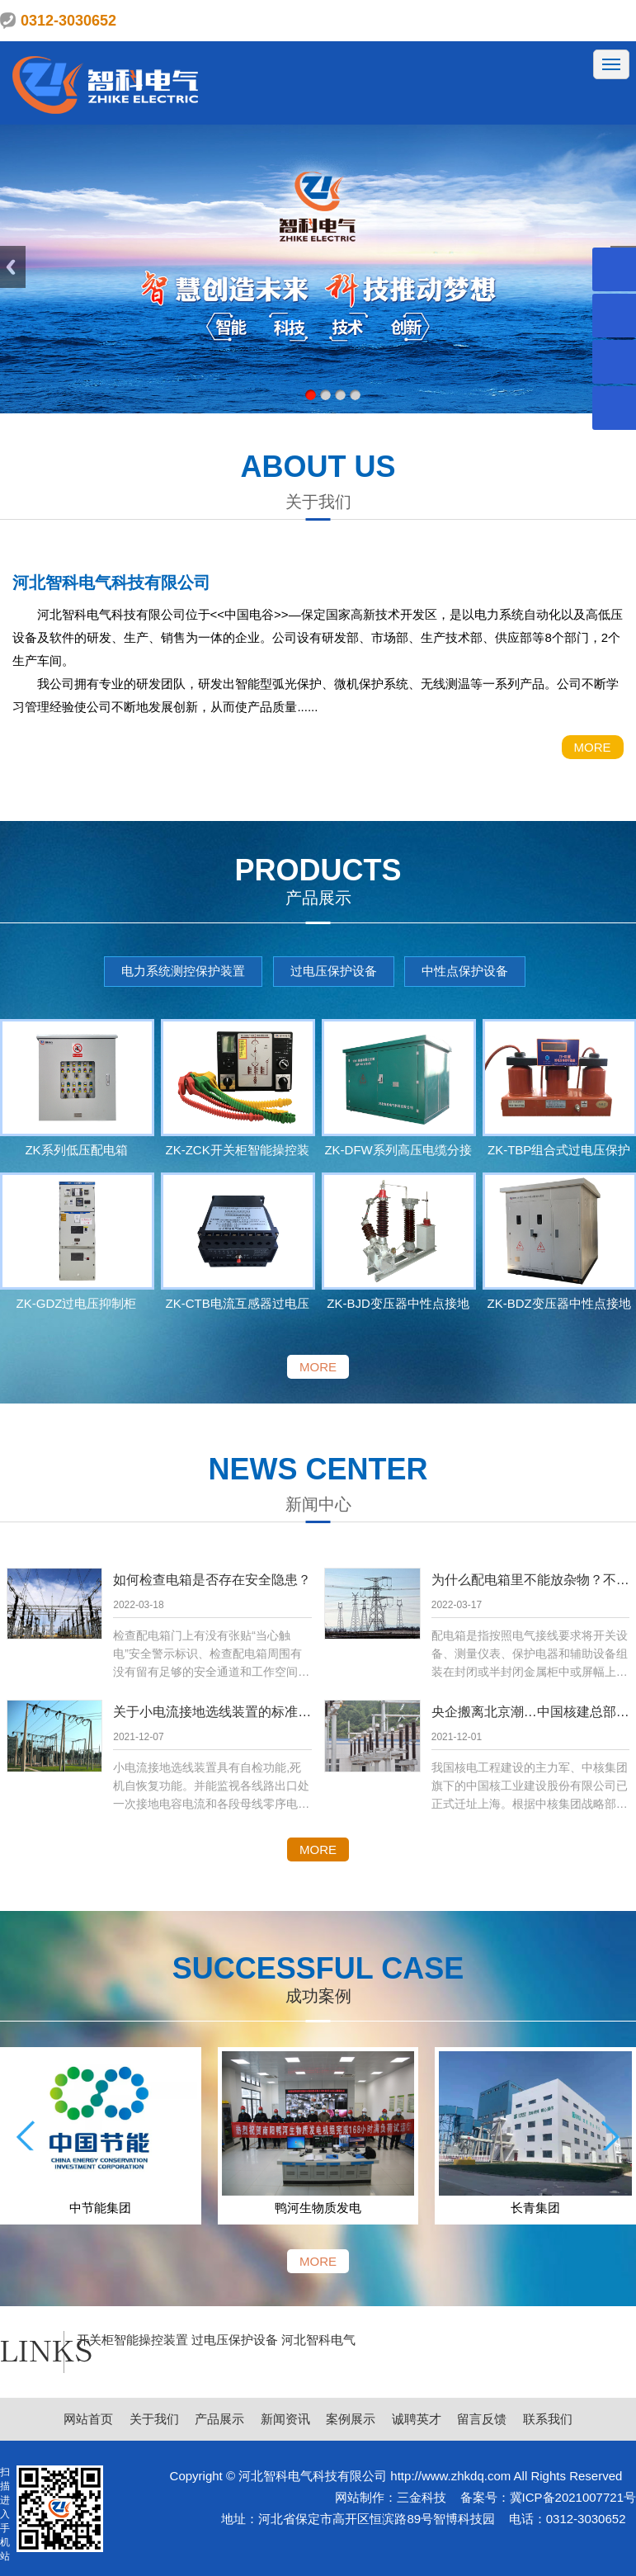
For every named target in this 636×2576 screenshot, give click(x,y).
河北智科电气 (318, 2340)
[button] (25, 2135)
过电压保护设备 (333, 971)
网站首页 (88, 2419)
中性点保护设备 (465, 971)
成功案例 (318, 1996)
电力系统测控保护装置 (183, 971)
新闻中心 (318, 1504)
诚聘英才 (416, 2419)
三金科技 (421, 2497)
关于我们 (318, 502)
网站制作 (359, 2497)
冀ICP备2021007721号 (573, 2497)
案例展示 (350, 2419)
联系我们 (547, 2419)
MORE (592, 747)
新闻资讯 (285, 2419)
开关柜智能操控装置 (134, 2340)
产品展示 (318, 898)
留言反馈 (481, 2419)
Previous (13, 267)
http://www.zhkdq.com (450, 2476)
